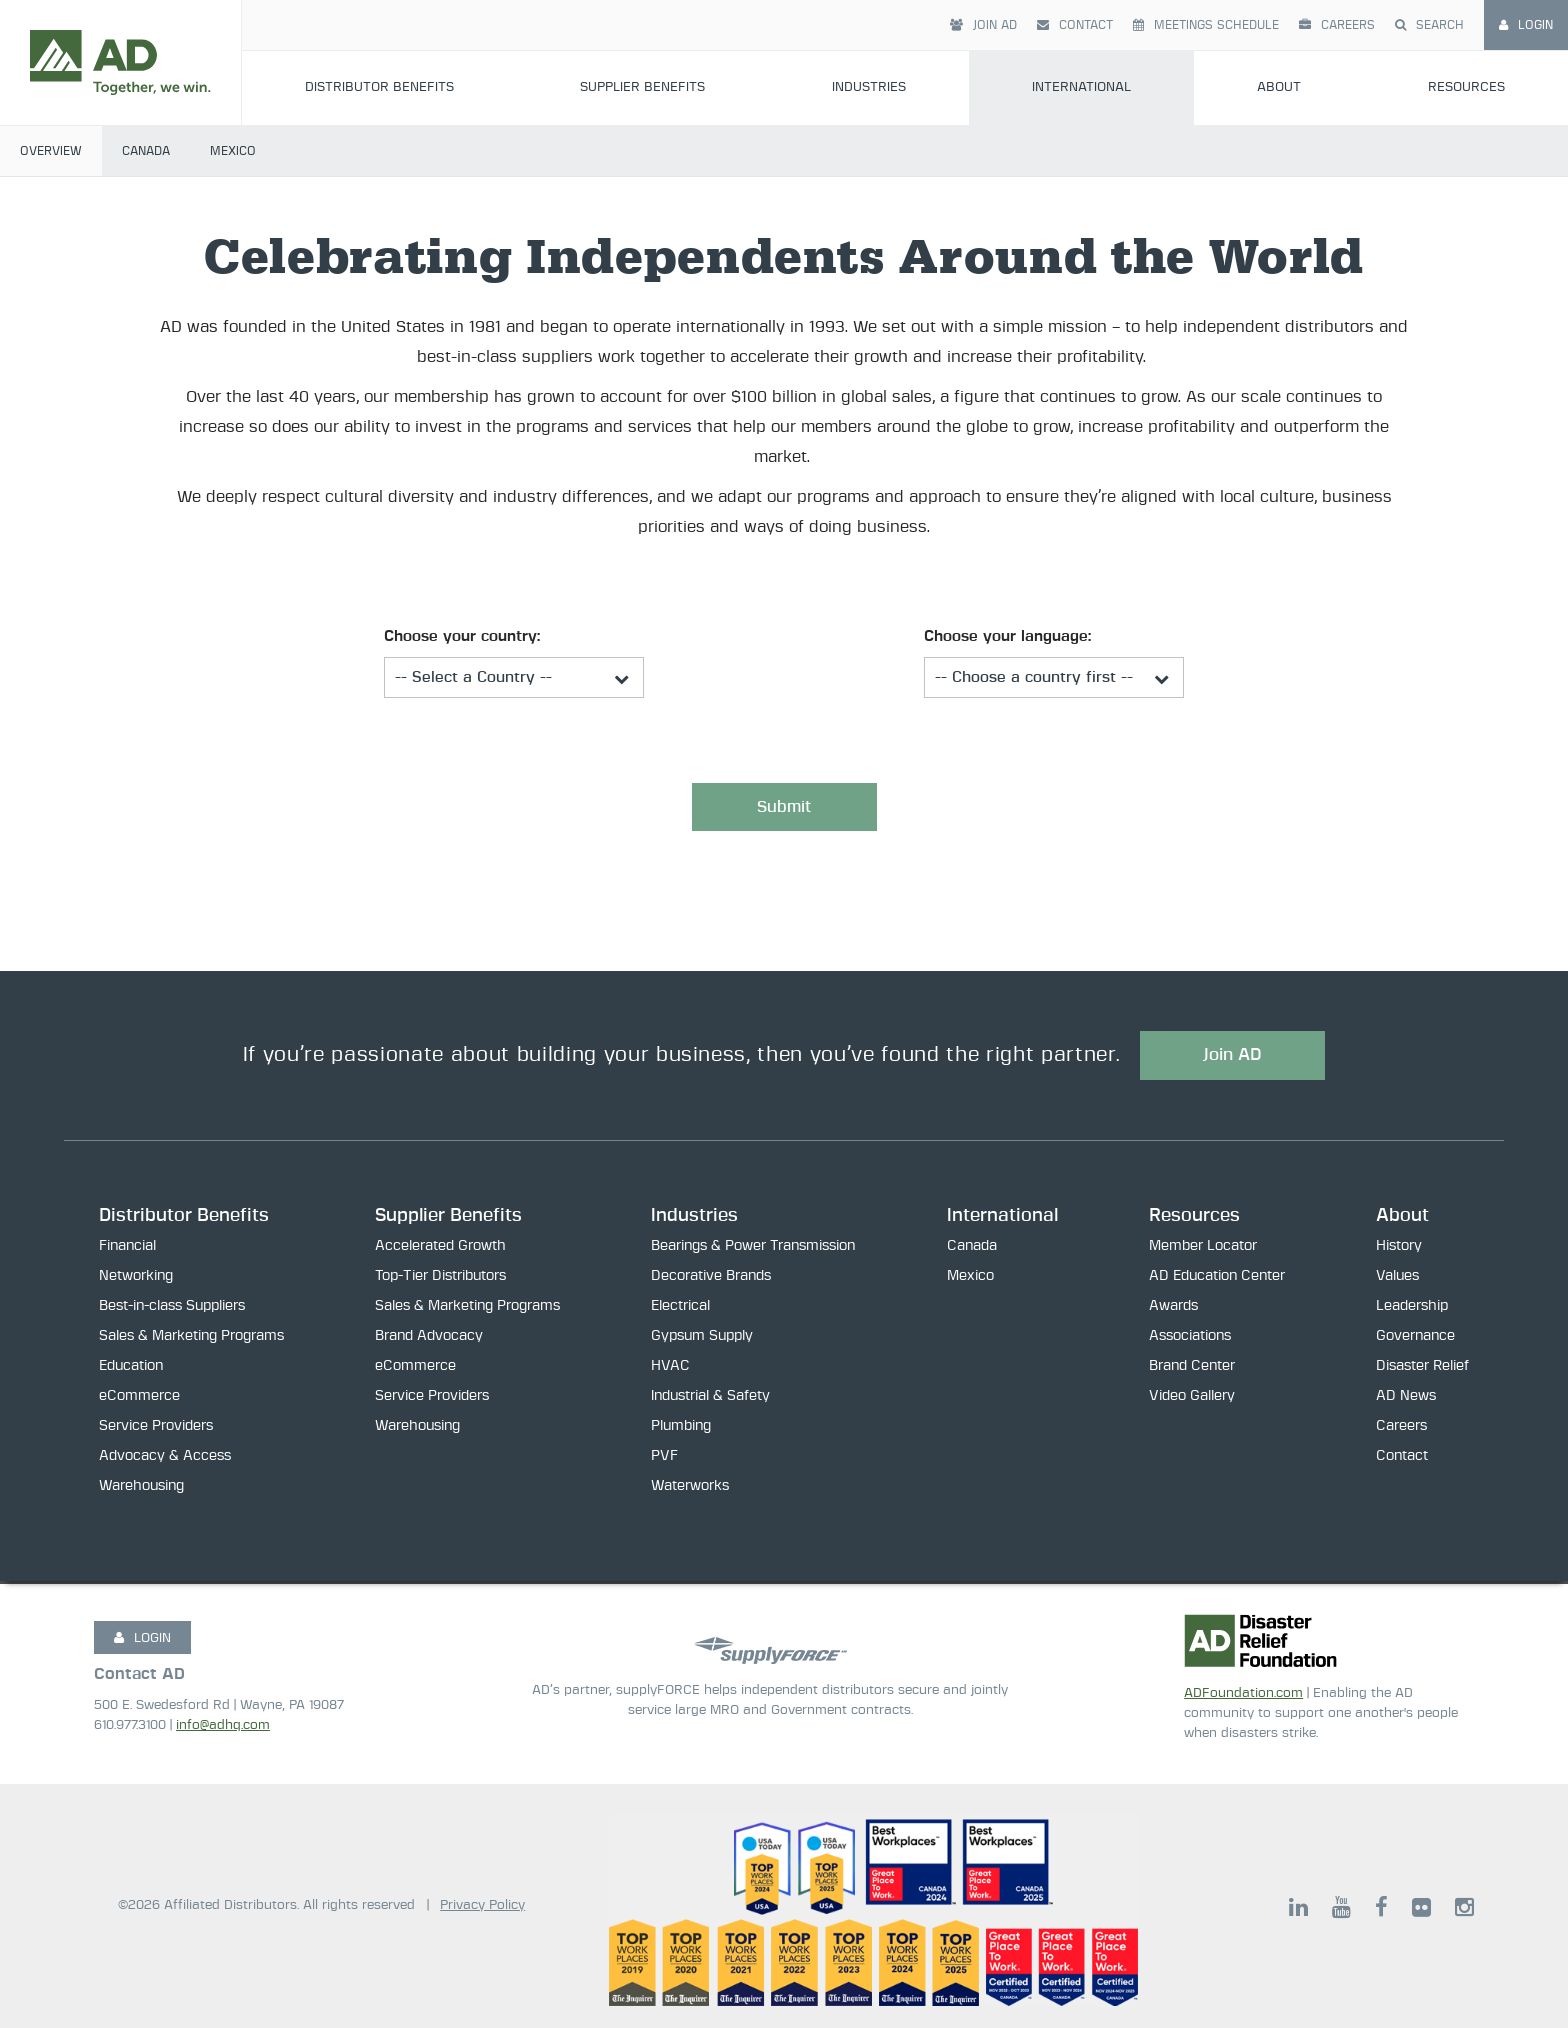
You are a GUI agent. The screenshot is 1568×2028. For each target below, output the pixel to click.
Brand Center (1192, 1369)
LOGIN (142, 1638)
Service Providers (156, 1429)
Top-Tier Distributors (440, 1279)
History (1399, 1249)
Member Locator (1203, 1249)
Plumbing (681, 1429)
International (1081, 87)
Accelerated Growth (440, 1249)
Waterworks (690, 1489)
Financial (127, 1249)
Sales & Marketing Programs (191, 1339)
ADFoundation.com (1243, 1693)
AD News (1406, 1399)
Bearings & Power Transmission (753, 1249)
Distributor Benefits (379, 87)
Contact (1075, 25)
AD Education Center (1217, 1279)
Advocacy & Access (165, 1459)
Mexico (233, 151)
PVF (664, 1459)
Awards (1173, 1309)
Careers (1337, 25)
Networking (136, 1279)
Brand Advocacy (429, 1339)
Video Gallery (1192, 1399)
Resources (1466, 87)
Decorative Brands (711, 1279)
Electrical (680, 1309)
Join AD (983, 25)
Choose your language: (1007, 636)
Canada (146, 151)
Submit (784, 808)
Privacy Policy (482, 1905)
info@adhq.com (223, 1725)
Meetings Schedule (1206, 25)
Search (1429, 25)
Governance (1415, 1339)
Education (131, 1369)
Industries (869, 87)
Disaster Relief (1422, 1369)
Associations (1190, 1339)
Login (1526, 25)
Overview (51, 151)
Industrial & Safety (710, 1399)
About (1279, 87)
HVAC (670, 1369)
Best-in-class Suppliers (172, 1309)
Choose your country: (462, 636)
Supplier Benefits (642, 87)
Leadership (1412, 1309)
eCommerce (139, 1399)
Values (1397, 1279)
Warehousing (141, 1489)
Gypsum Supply (702, 1339)
